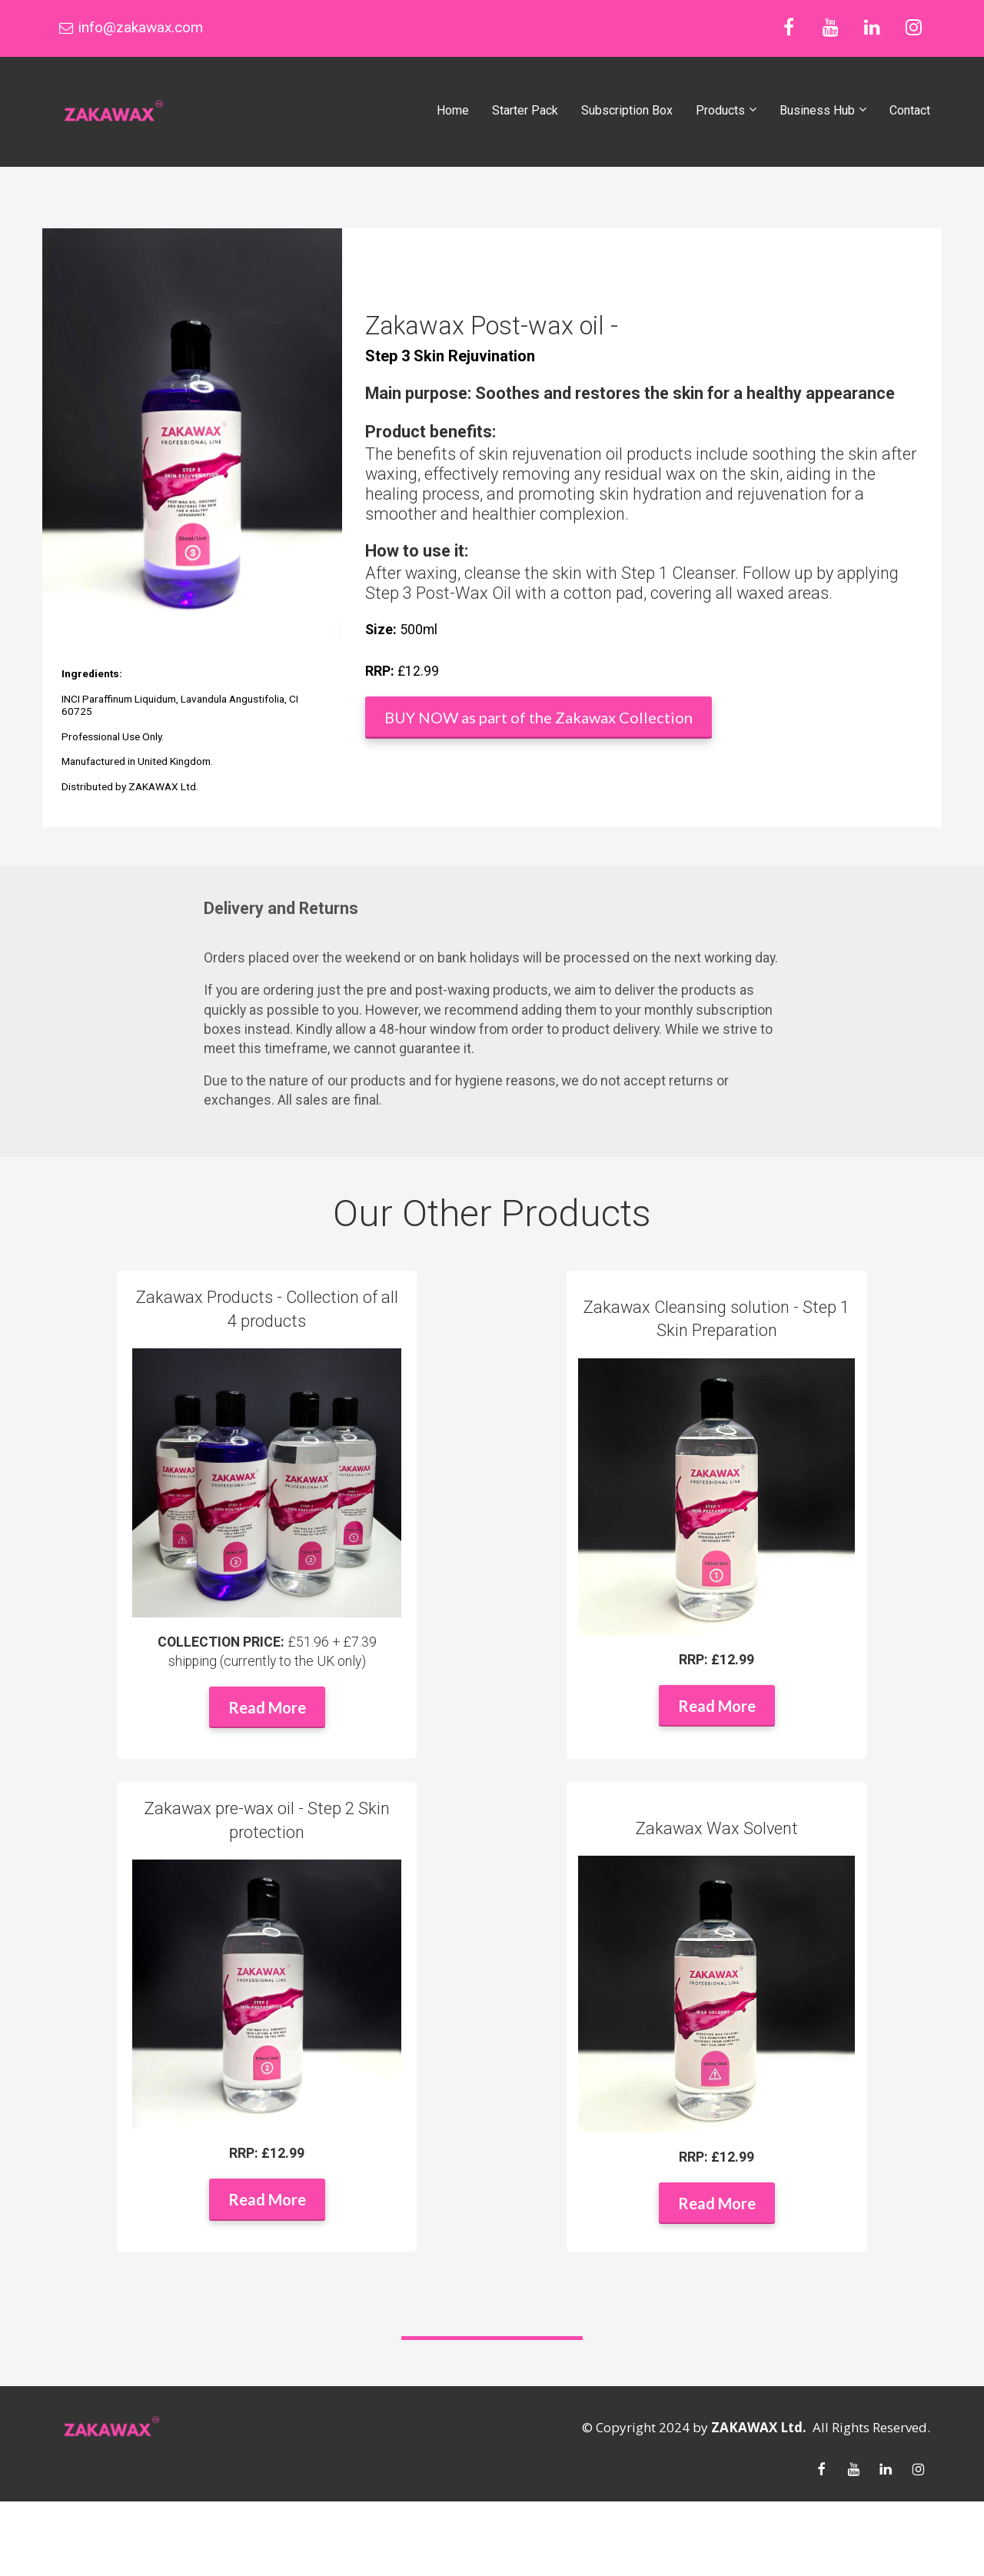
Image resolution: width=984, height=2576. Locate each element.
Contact (909, 110)
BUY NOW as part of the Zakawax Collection (538, 717)
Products (720, 110)
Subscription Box (627, 110)
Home (453, 110)
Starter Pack (525, 110)
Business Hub (817, 110)
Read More (267, 1707)
